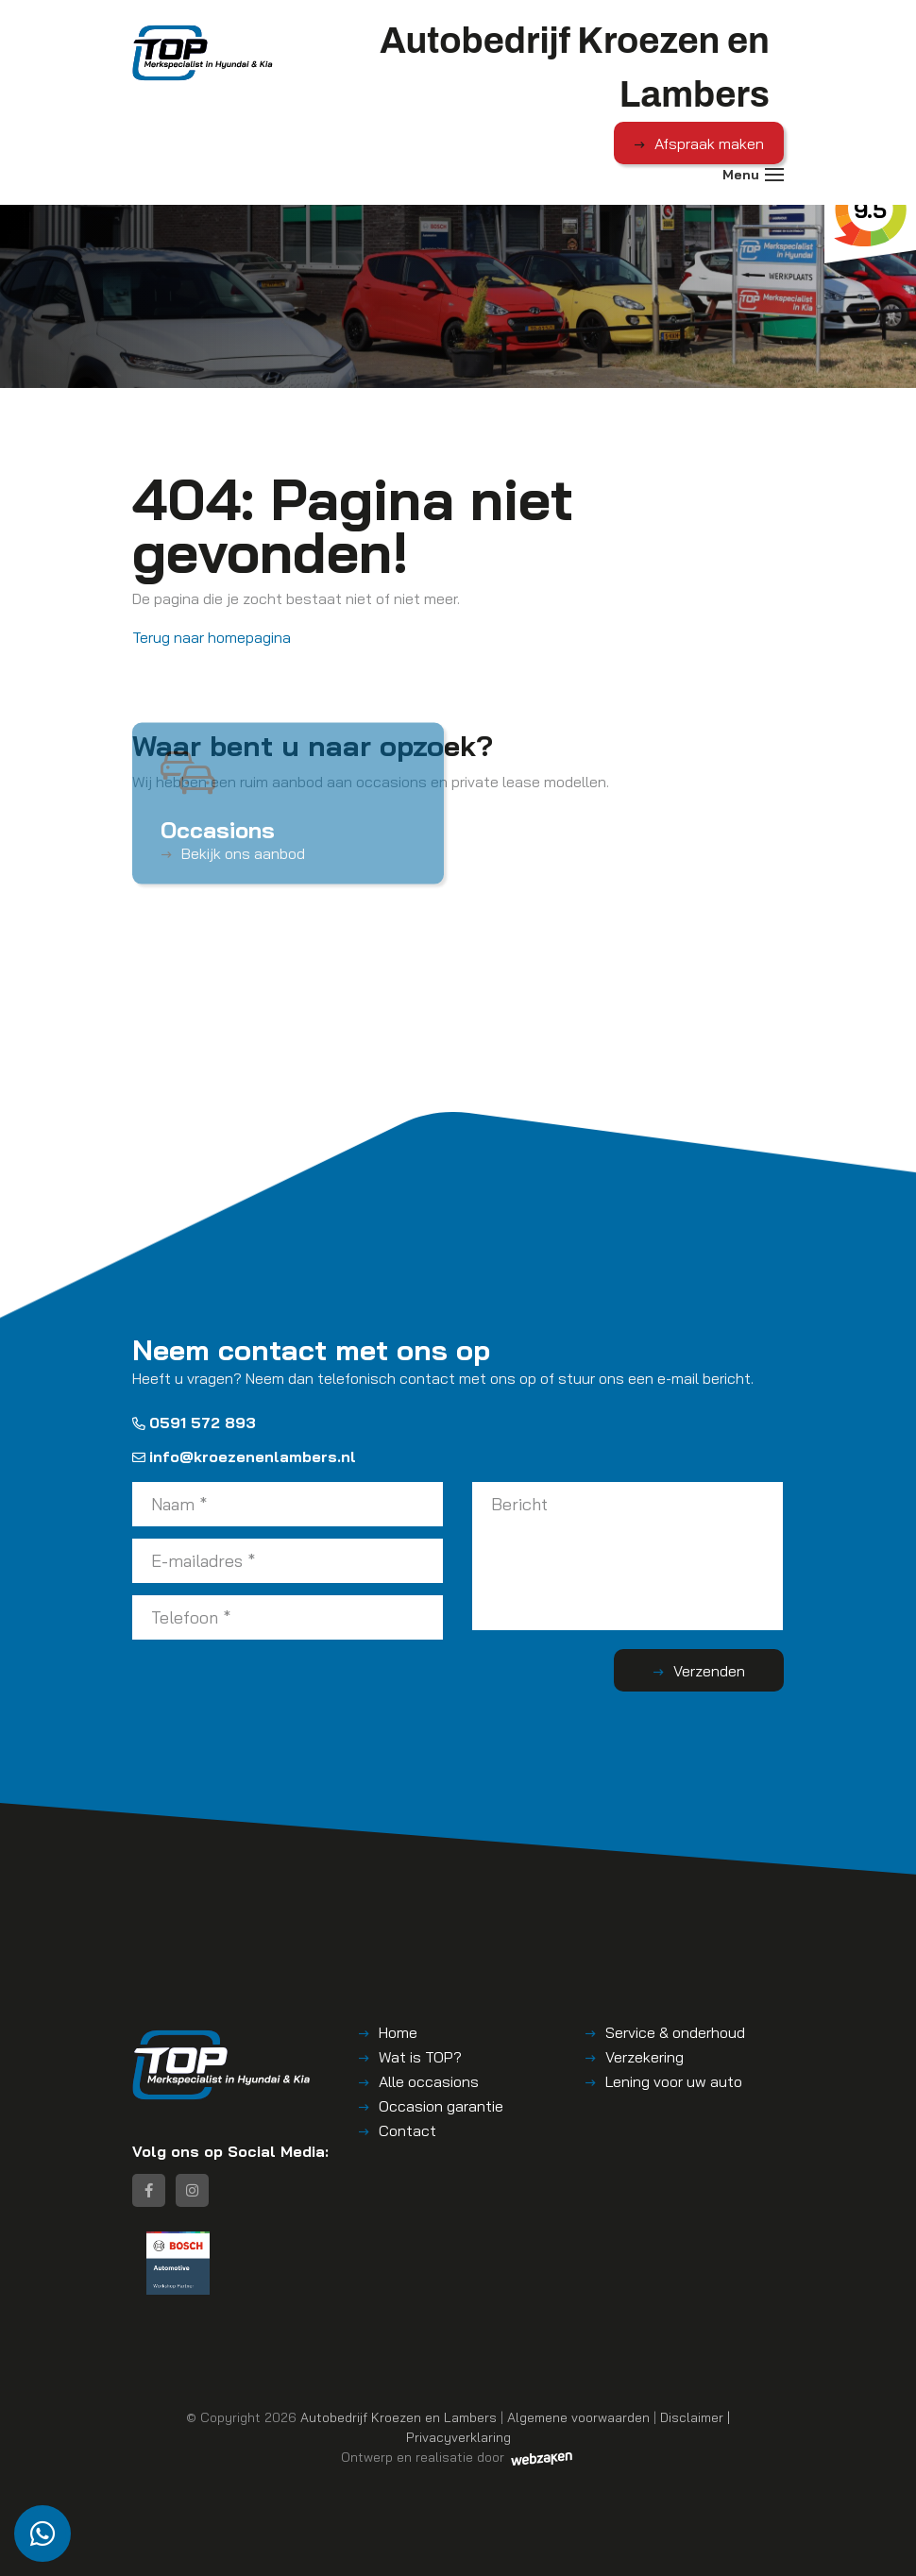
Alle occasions (429, 2081)
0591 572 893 (194, 1422)
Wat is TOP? (420, 2056)
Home (398, 2032)
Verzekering (644, 2056)
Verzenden (709, 1670)
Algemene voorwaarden (578, 2417)
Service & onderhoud (675, 2032)
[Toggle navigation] (774, 174)
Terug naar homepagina (211, 637)
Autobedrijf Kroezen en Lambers (398, 2417)
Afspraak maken (709, 143)
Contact (407, 2130)
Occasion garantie (441, 2105)
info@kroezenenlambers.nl (244, 1456)
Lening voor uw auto (673, 2081)
